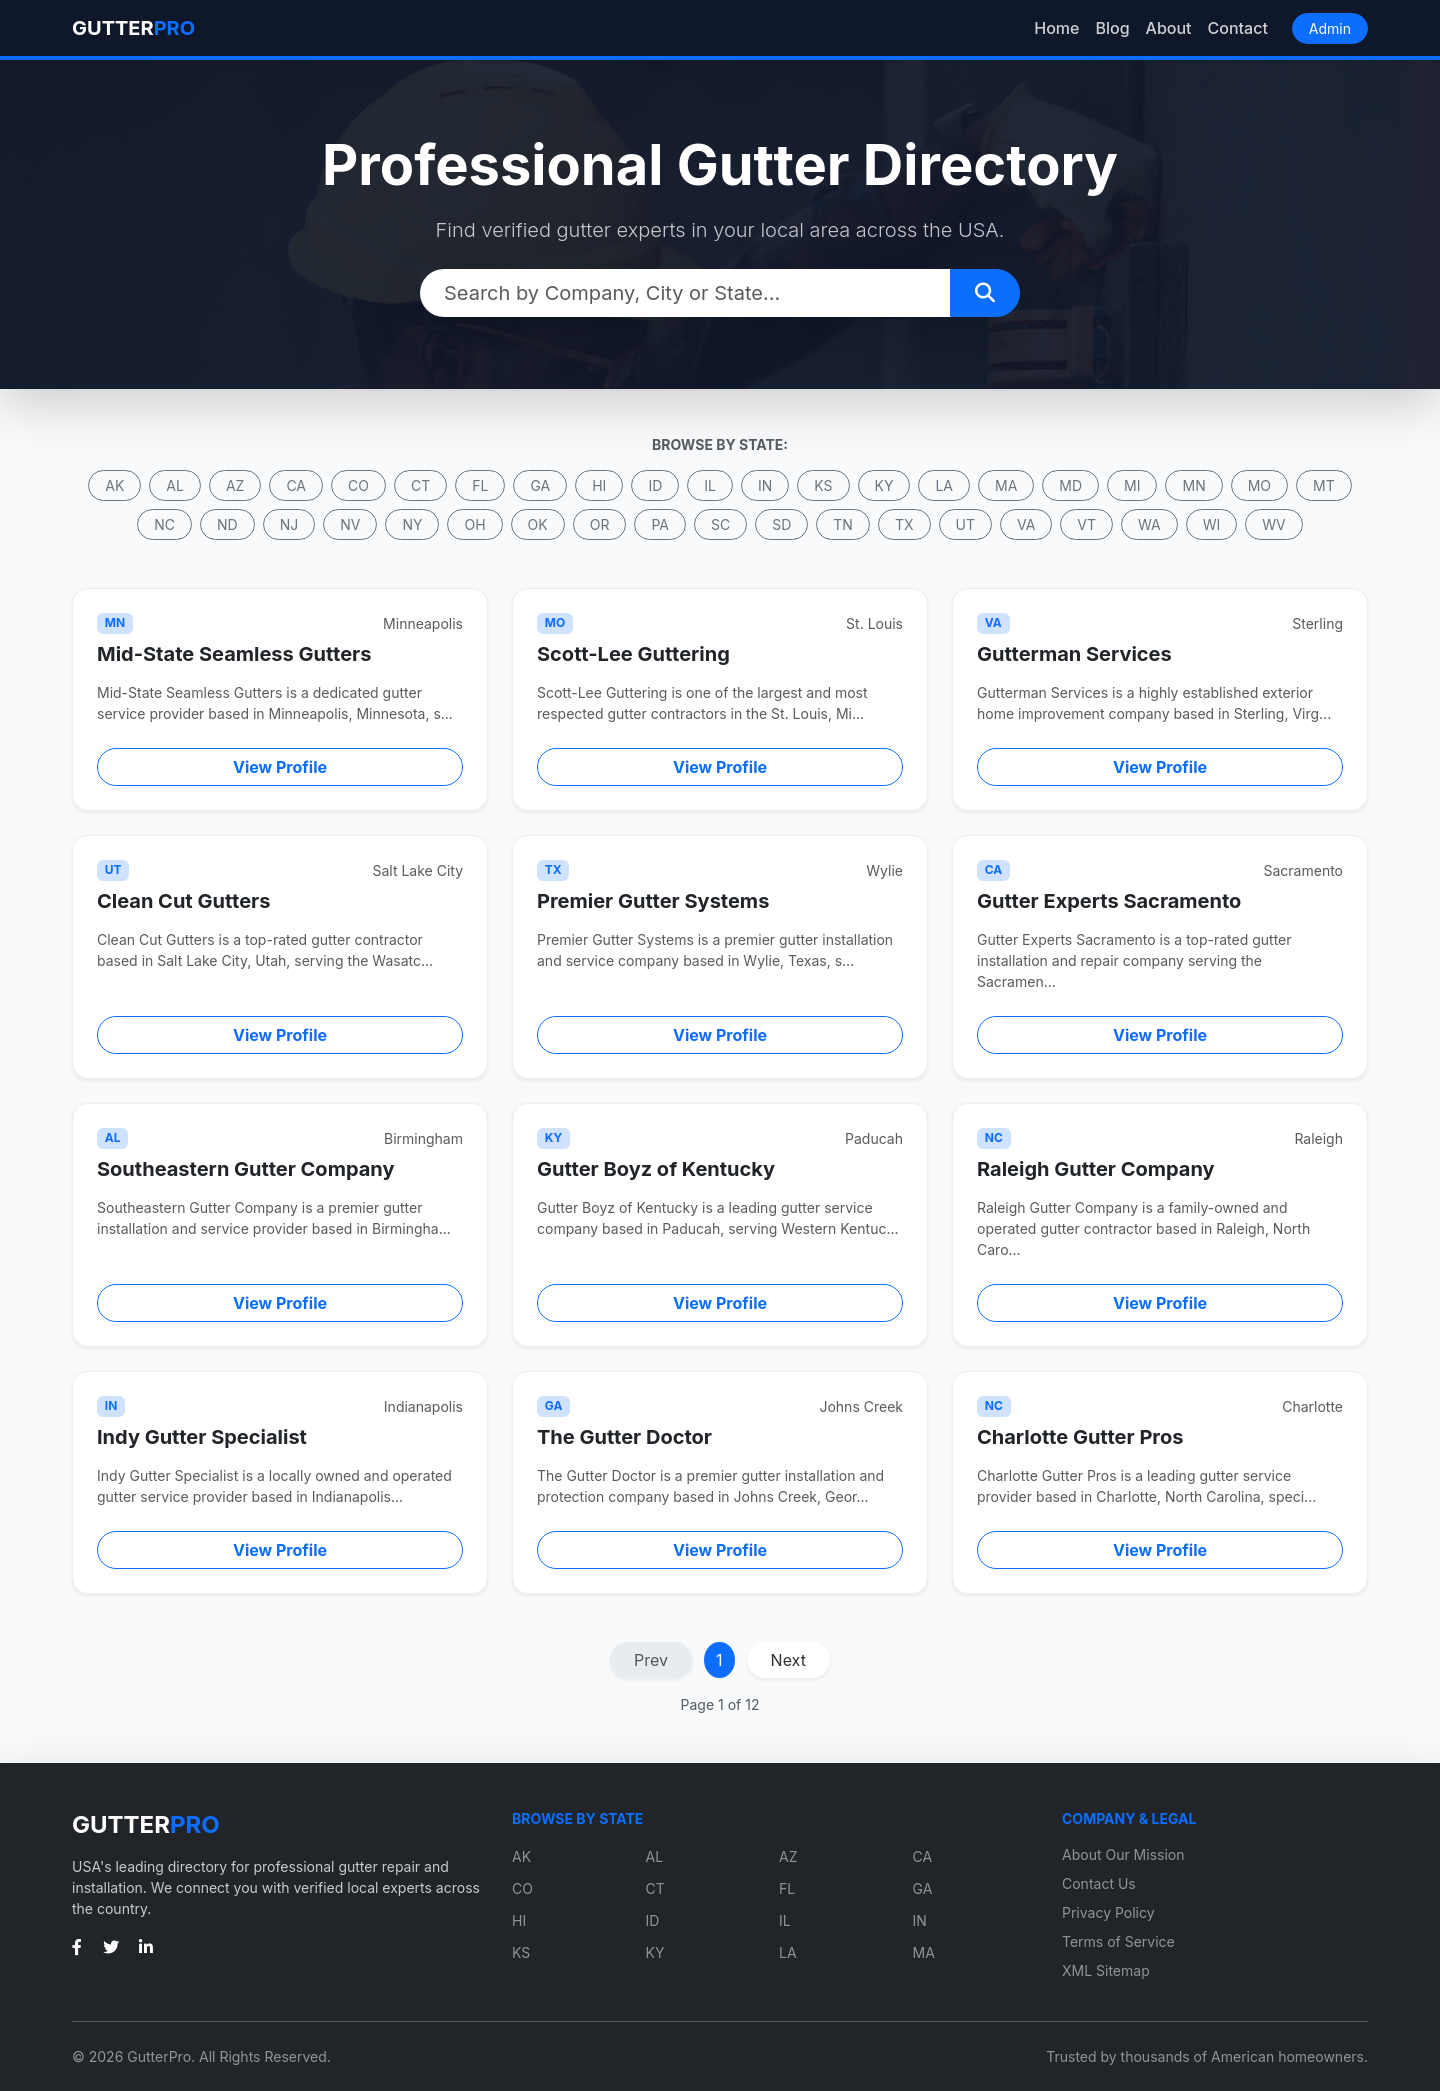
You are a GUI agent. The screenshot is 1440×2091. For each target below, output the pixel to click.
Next (788, 1660)
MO (1259, 485)
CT (420, 485)
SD (781, 524)
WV (1273, 524)
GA (540, 485)
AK (114, 485)
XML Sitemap (1106, 1970)
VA (1026, 524)
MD (1070, 485)
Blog (1112, 28)
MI (1132, 485)
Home (1056, 28)
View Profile (280, 767)
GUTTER (133, 28)
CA (296, 485)
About (1169, 28)
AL (175, 485)
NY (412, 524)
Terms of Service (1118, 1941)
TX (904, 524)
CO (358, 485)
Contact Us (1099, 1883)
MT (1324, 485)
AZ (235, 485)
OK (538, 524)
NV (350, 524)
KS (823, 485)
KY (884, 485)
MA (1006, 485)
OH (474, 524)
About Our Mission (1123, 1854)
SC (720, 524)
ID (655, 485)
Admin (1330, 28)
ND (227, 524)
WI (1212, 524)
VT (1086, 524)
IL (710, 485)
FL (480, 485)
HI (599, 485)
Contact (1238, 28)
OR (600, 524)
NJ (289, 524)
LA (944, 485)
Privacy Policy (1108, 1912)
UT (965, 524)
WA (1149, 524)
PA (660, 524)
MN (1193, 485)
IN (765, 485)
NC (164, 524)
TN (843, 524)
